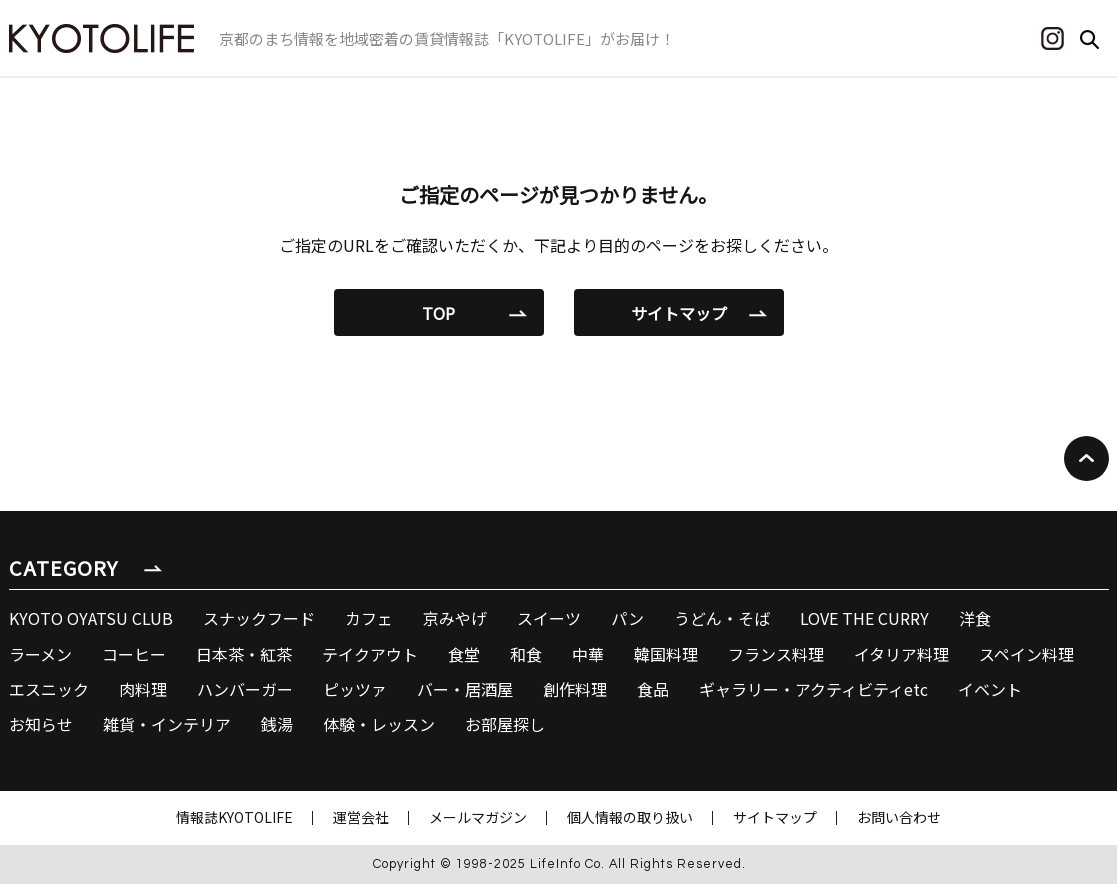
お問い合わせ (899, 817)
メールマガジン (478, 817)
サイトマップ (679, 313)
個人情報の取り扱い (630, 817)
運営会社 (361, 817)
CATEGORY (63, 567)
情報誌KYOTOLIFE (234, 817)
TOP (438, 313)
